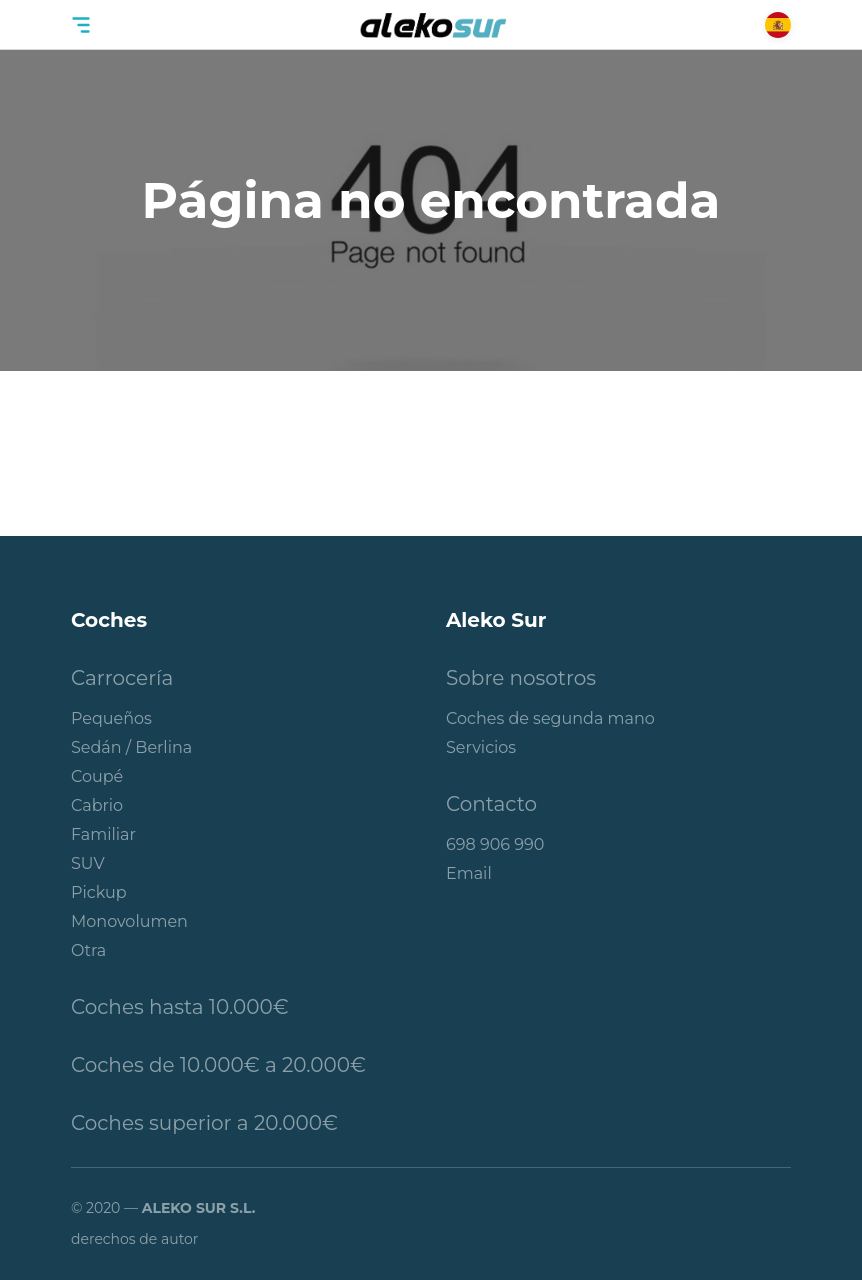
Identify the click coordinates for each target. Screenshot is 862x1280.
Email (469, 873)
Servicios (481, 747)
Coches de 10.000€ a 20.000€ (218, 1065)
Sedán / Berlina (131, 747)
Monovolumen (129, 921)
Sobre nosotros (521, 678)
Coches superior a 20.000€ (204, 1123)
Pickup (99, 892)
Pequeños (111, 718)
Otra (88, 950)
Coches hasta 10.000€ (180, 1007)
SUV (88, 863)
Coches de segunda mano (550, 718)
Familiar (103, 834)
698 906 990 (495, 844)
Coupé (97, 776)
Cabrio (97, 805)
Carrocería (122, 678)
